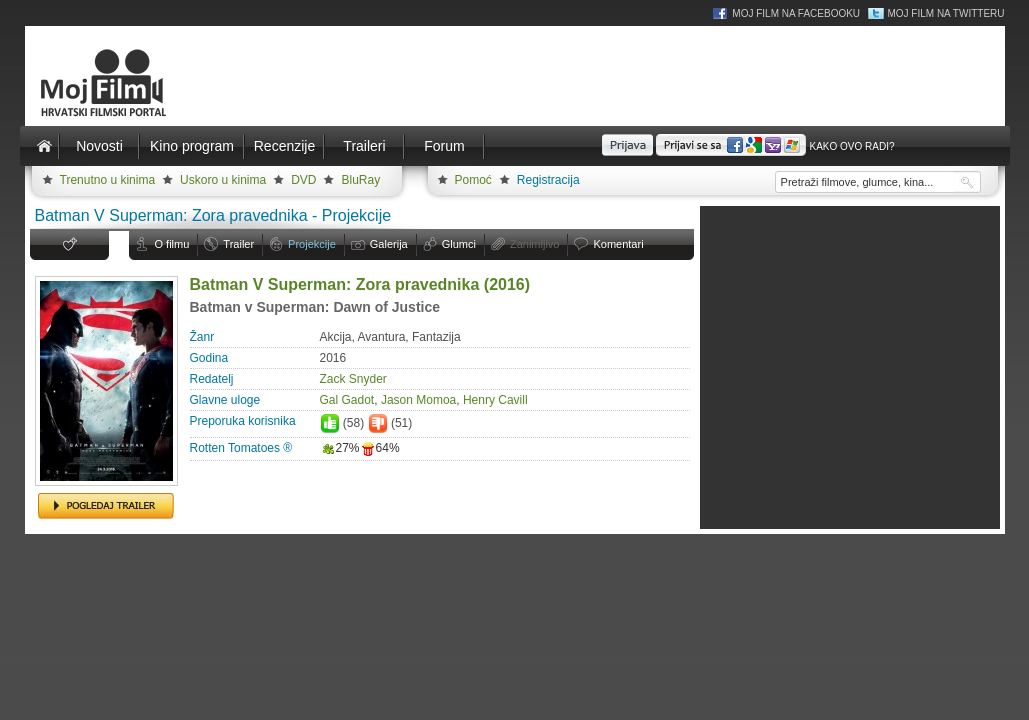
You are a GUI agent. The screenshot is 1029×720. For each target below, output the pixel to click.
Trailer (238, 244)
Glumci (459, 244)
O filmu (172, 244)
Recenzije (284, 146)
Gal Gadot (347, 400)
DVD (303, 180)
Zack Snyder (353, 379)
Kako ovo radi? (851, 146)
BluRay (360, 180)
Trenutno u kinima (108, 180)
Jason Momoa (418, 400)
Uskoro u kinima (223, 180)
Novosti (99, 146)
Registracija (548, 180)
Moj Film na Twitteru (945, 13)
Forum (444, 146)
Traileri (364, 146)
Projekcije (312, 244)
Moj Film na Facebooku (796, 13)
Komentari (618, 244)
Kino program (192, 146)
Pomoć (473, 180)
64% (380, 448)
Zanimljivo (535, 244)
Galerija (389, 244)
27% (340, 448)
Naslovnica (45, 146)
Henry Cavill (495, 400)
